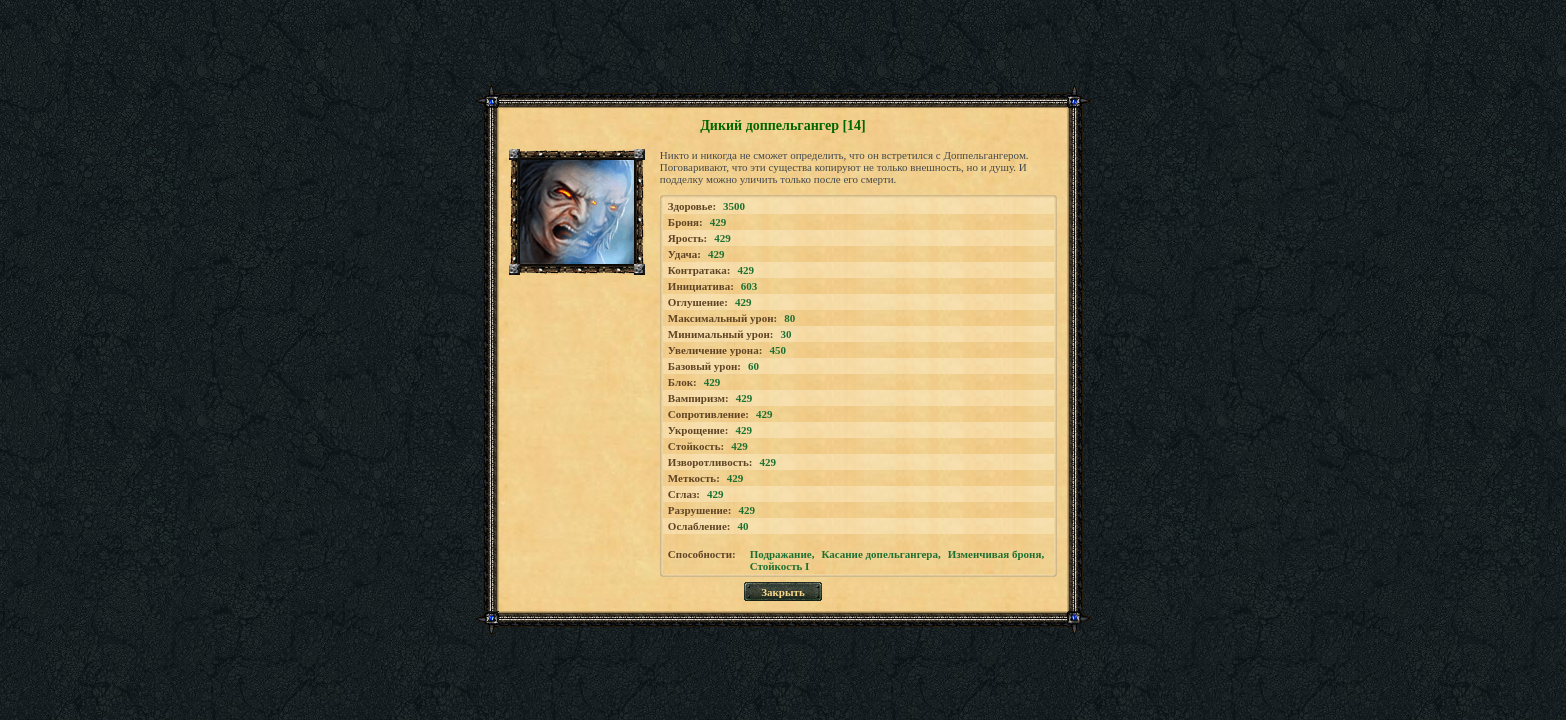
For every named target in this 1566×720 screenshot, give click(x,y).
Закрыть (783, 592)
